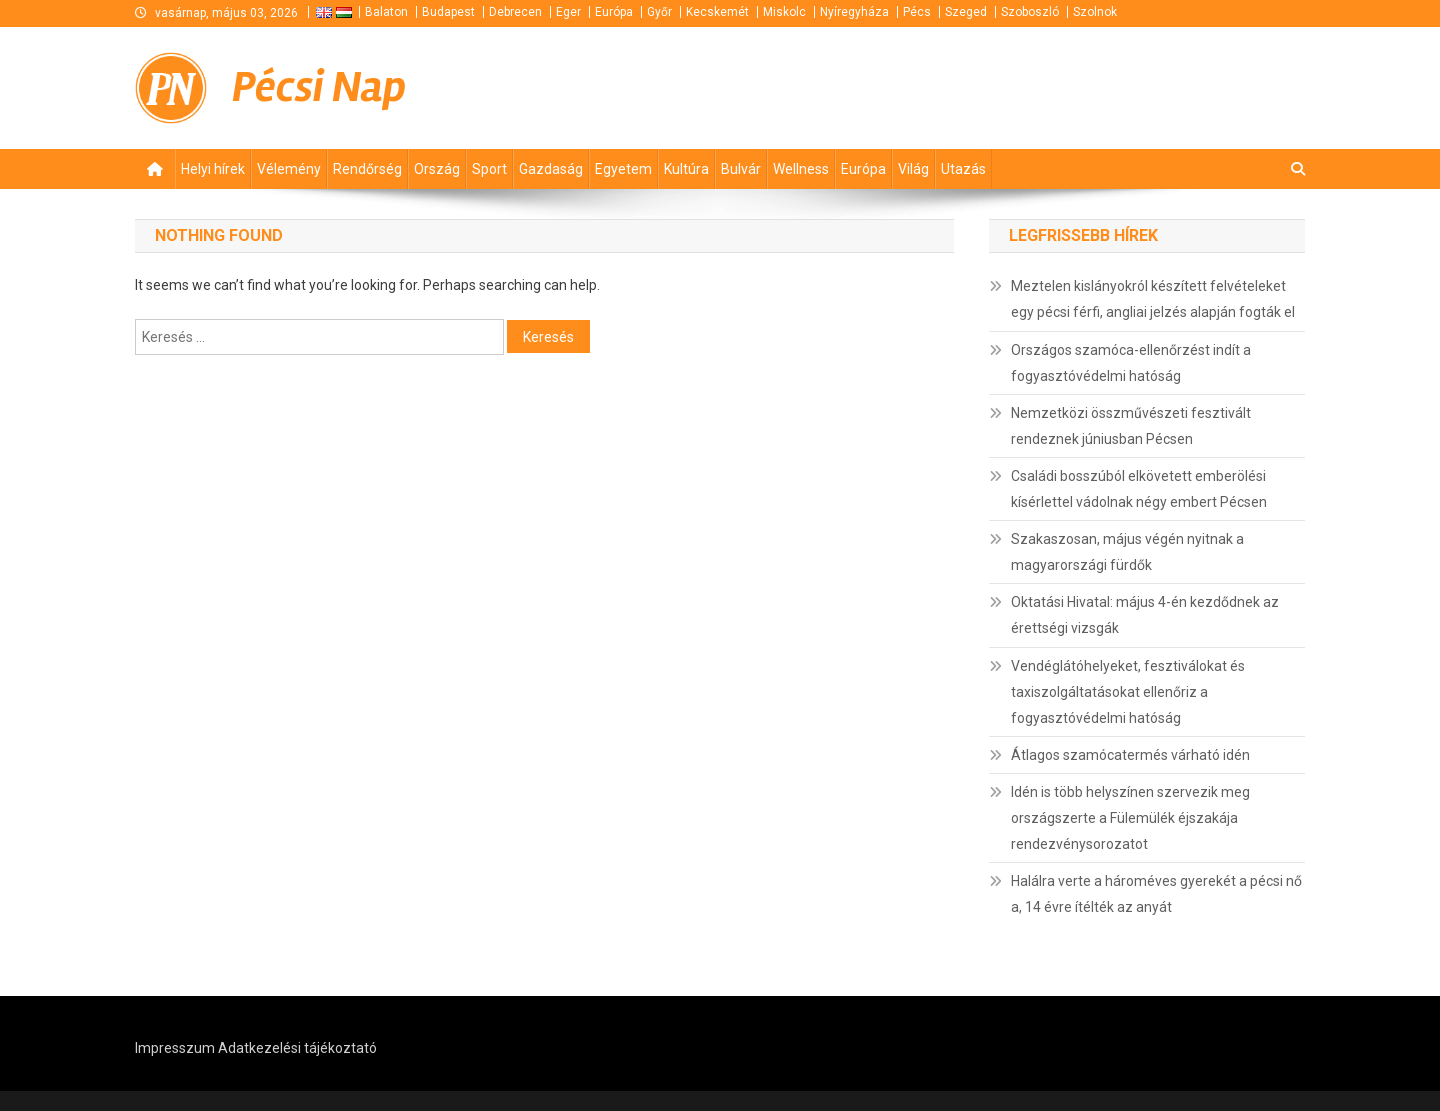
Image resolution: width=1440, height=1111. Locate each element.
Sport (489, 169)
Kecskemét (717, 12)
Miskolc (784, 12)
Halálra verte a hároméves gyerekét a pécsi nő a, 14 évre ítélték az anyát (1156, 894)
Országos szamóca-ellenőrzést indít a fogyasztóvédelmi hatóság (1131, 363)
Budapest (448, 12)
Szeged (966, 12)
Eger (568, 12)
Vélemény (289, 169)
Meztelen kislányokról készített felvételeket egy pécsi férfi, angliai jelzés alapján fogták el (1153, 299)
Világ (913, 169)
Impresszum (175, 1048)
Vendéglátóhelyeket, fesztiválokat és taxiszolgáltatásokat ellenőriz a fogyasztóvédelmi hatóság (1128, 692)
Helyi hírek (213, 169)
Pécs (917, 12)
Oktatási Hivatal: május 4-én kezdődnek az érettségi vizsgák (1145, 615)
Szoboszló (1030, 12)
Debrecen (515, 12)
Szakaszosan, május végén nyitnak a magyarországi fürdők (1127, 552)
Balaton (386, 12)
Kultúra (686, 169)
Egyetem (623, 169)
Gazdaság (551, 169)
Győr (659, 12)
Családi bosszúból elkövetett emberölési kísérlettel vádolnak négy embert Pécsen (1139, 489)
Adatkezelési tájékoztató (297, 1048)
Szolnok (1095, 12)
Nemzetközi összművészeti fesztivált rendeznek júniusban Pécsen (1131, 426)
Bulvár (741, 169)
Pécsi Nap (319, 87)
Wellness (801, 169)
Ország (437, 169)
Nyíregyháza (854, 12)
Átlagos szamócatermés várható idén (1130, 755)
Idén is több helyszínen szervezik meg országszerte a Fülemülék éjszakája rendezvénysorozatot (1130, 818)
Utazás (963, 169)
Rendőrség (367, 169)
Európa (614, 12)
